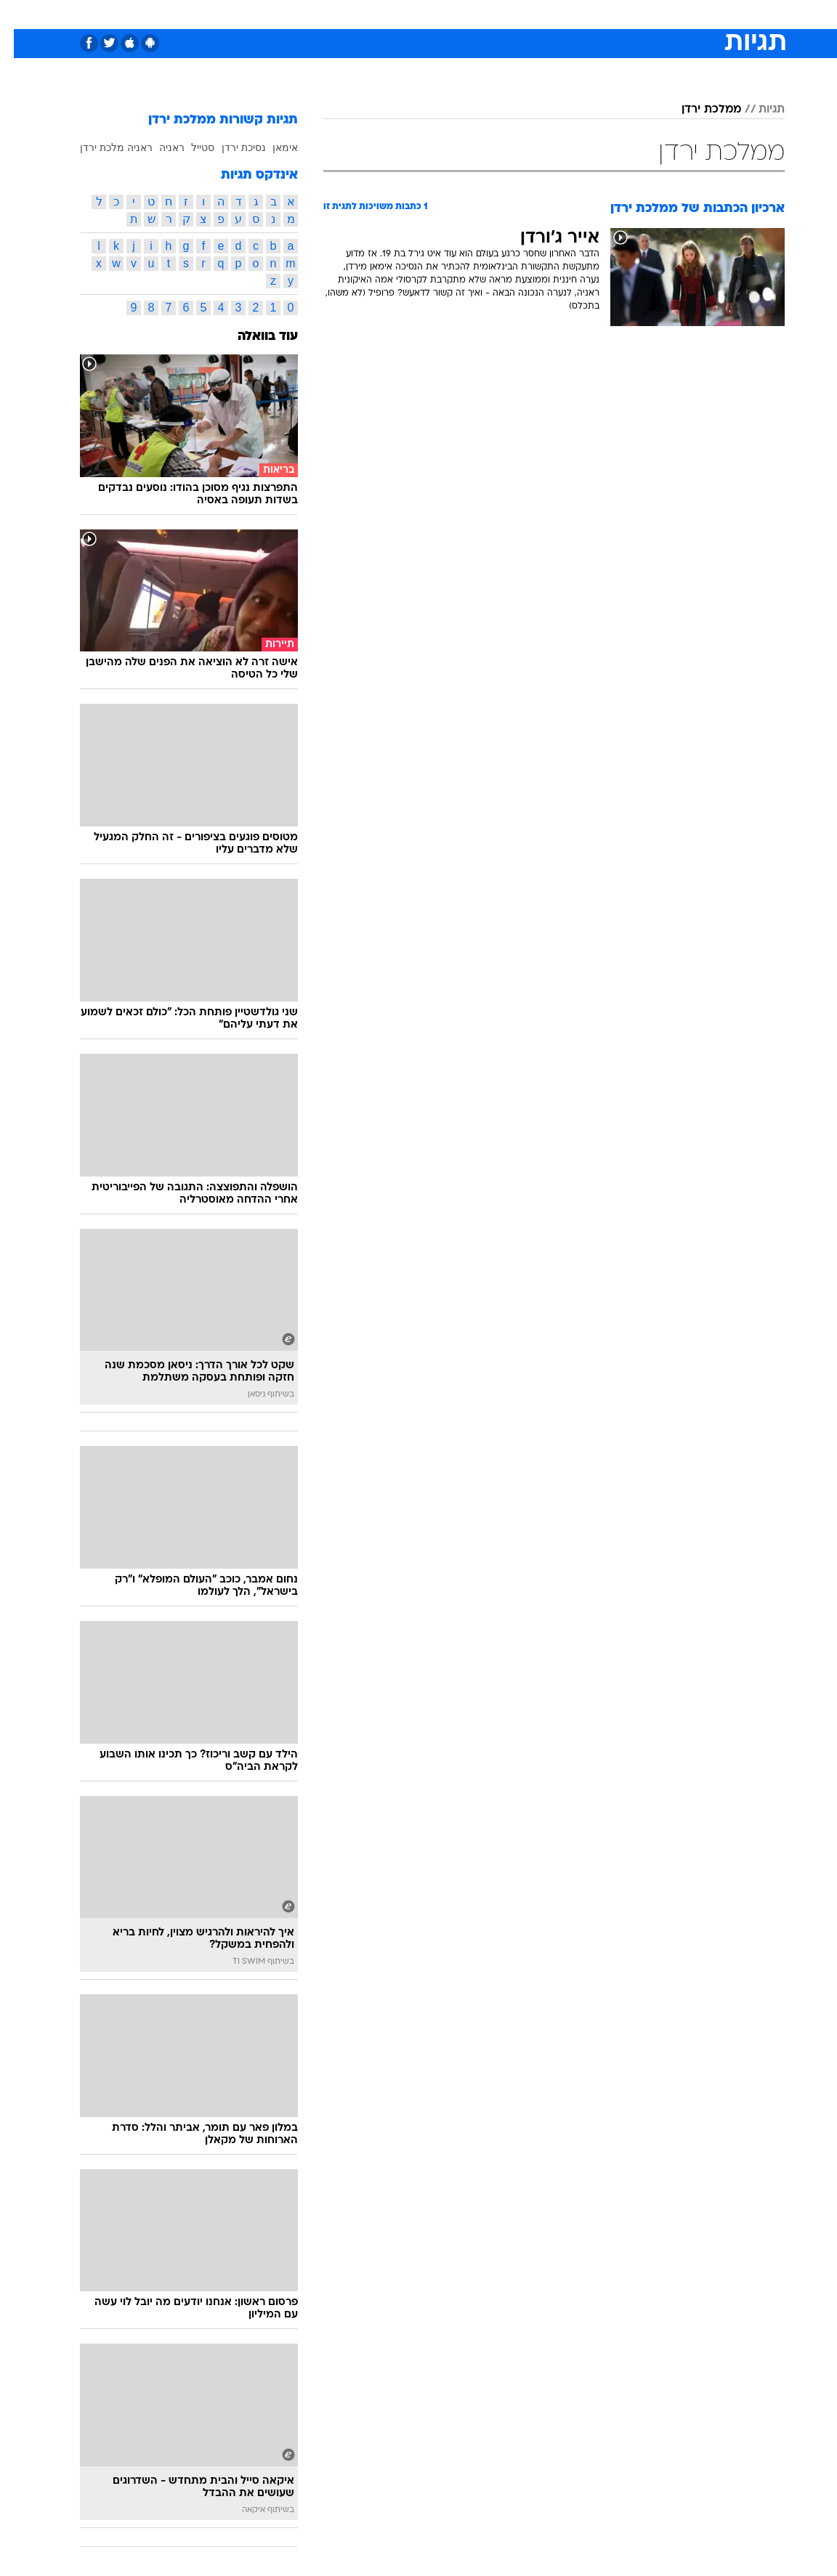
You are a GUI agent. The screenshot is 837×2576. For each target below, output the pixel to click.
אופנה (258, 13)
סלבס (518, 13)
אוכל (445, 13)
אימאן (271, 147)
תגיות (758, 109)
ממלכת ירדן (697, 109)
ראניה (158, 147)
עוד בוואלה (254, 336)
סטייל (189, 147)
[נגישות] (20, 13)
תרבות (561, 13)
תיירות (357, 13)
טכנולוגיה (307, 13)
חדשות (650, 13)
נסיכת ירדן (230, 147)
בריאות (403, 13)
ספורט (604, 13)
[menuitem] (641, 14)
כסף (481, 13)
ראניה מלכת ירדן (102, 147)
